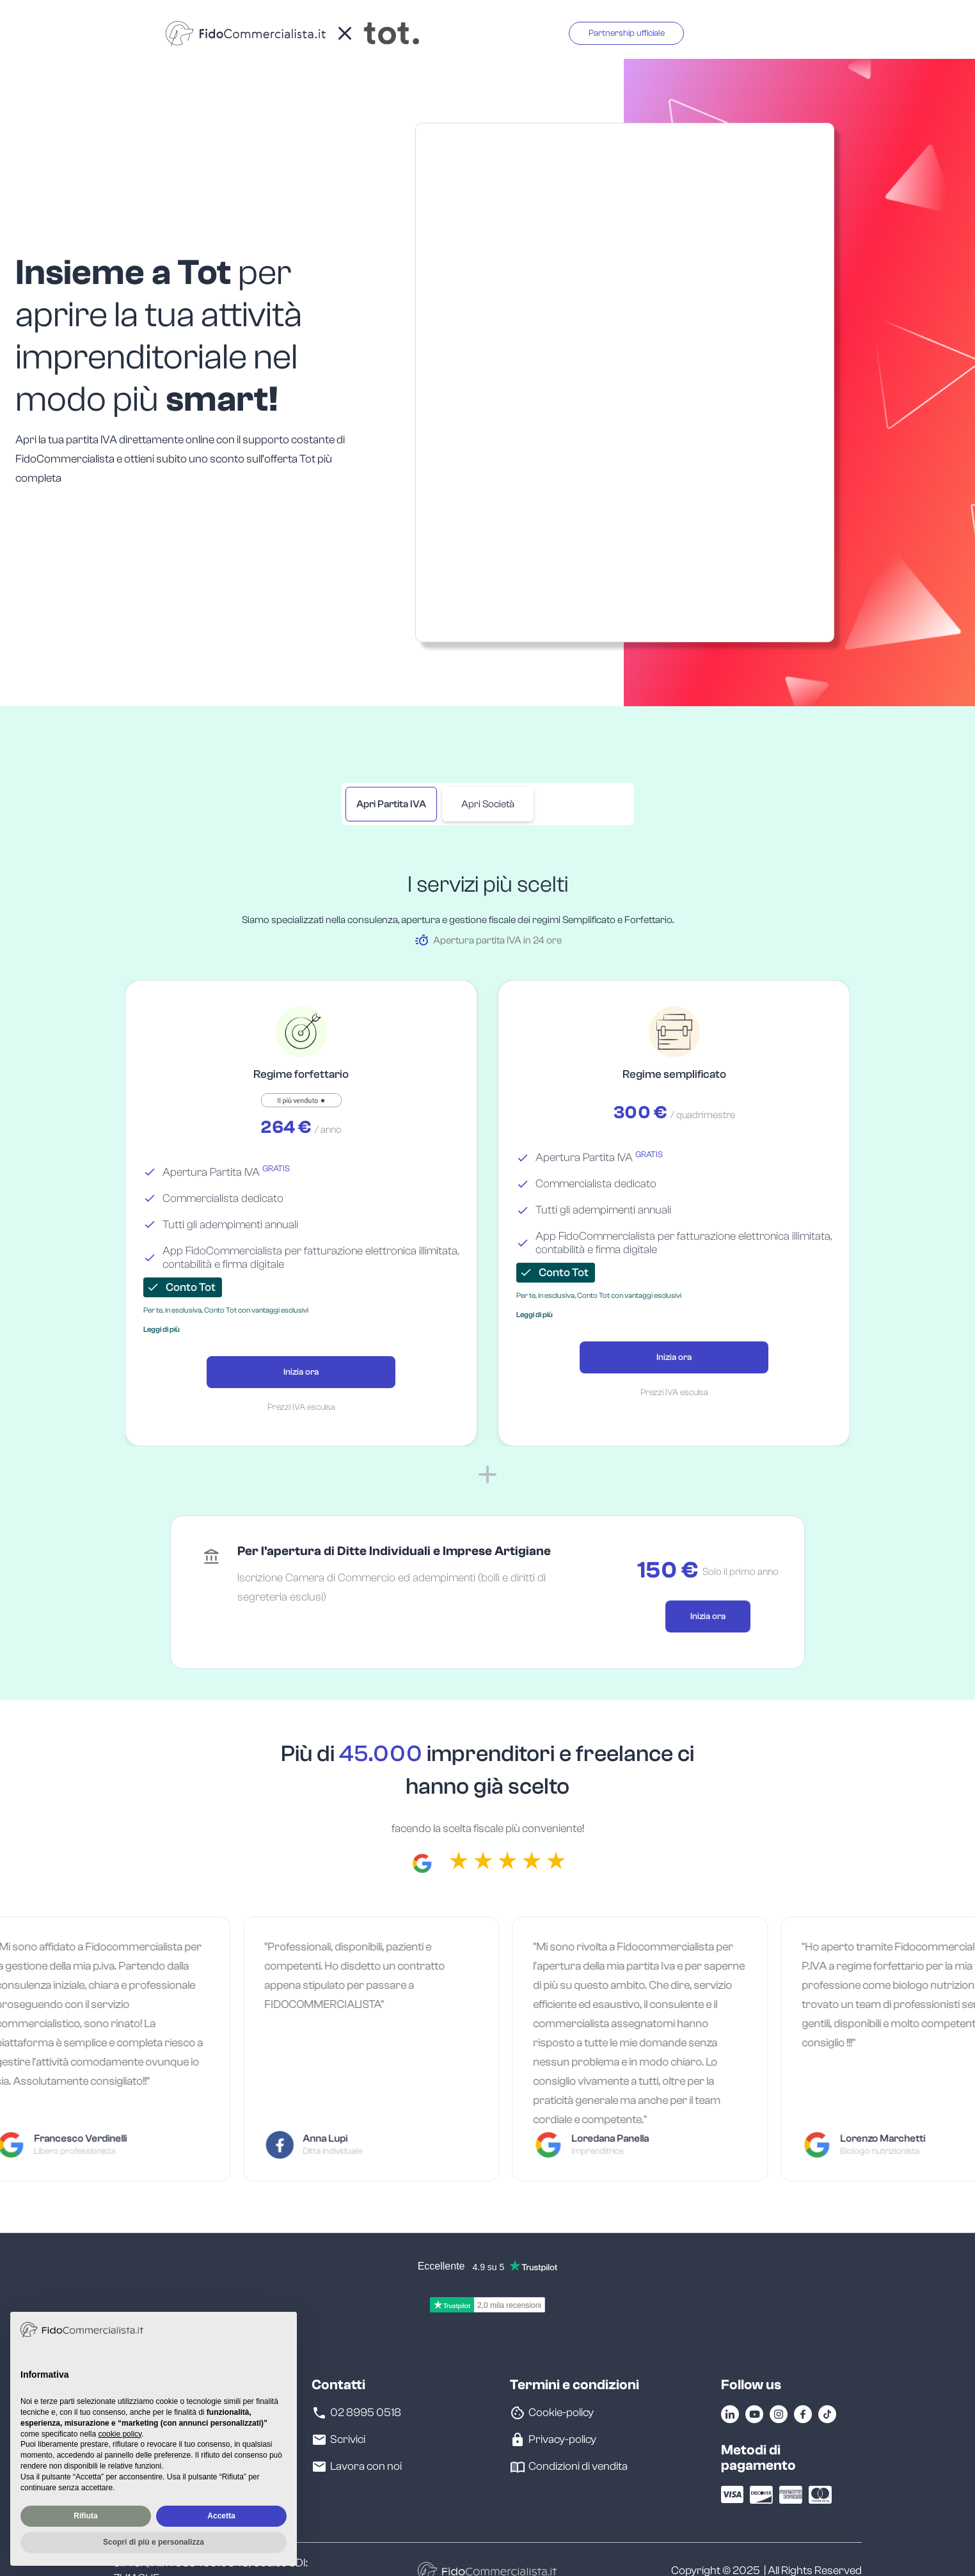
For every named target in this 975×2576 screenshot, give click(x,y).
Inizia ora (301, 1372)
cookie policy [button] (119, 2434)
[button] (161, 1329)
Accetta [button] (221, 2515)
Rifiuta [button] (85, 2515)
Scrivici (347, 2439)
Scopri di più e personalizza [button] (153, 2542)
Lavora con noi (366, 2466)
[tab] (391, 804)
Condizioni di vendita (578, 2466)
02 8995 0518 (365, 2412)
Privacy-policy (562, 2439)
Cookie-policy (561, 2412)
